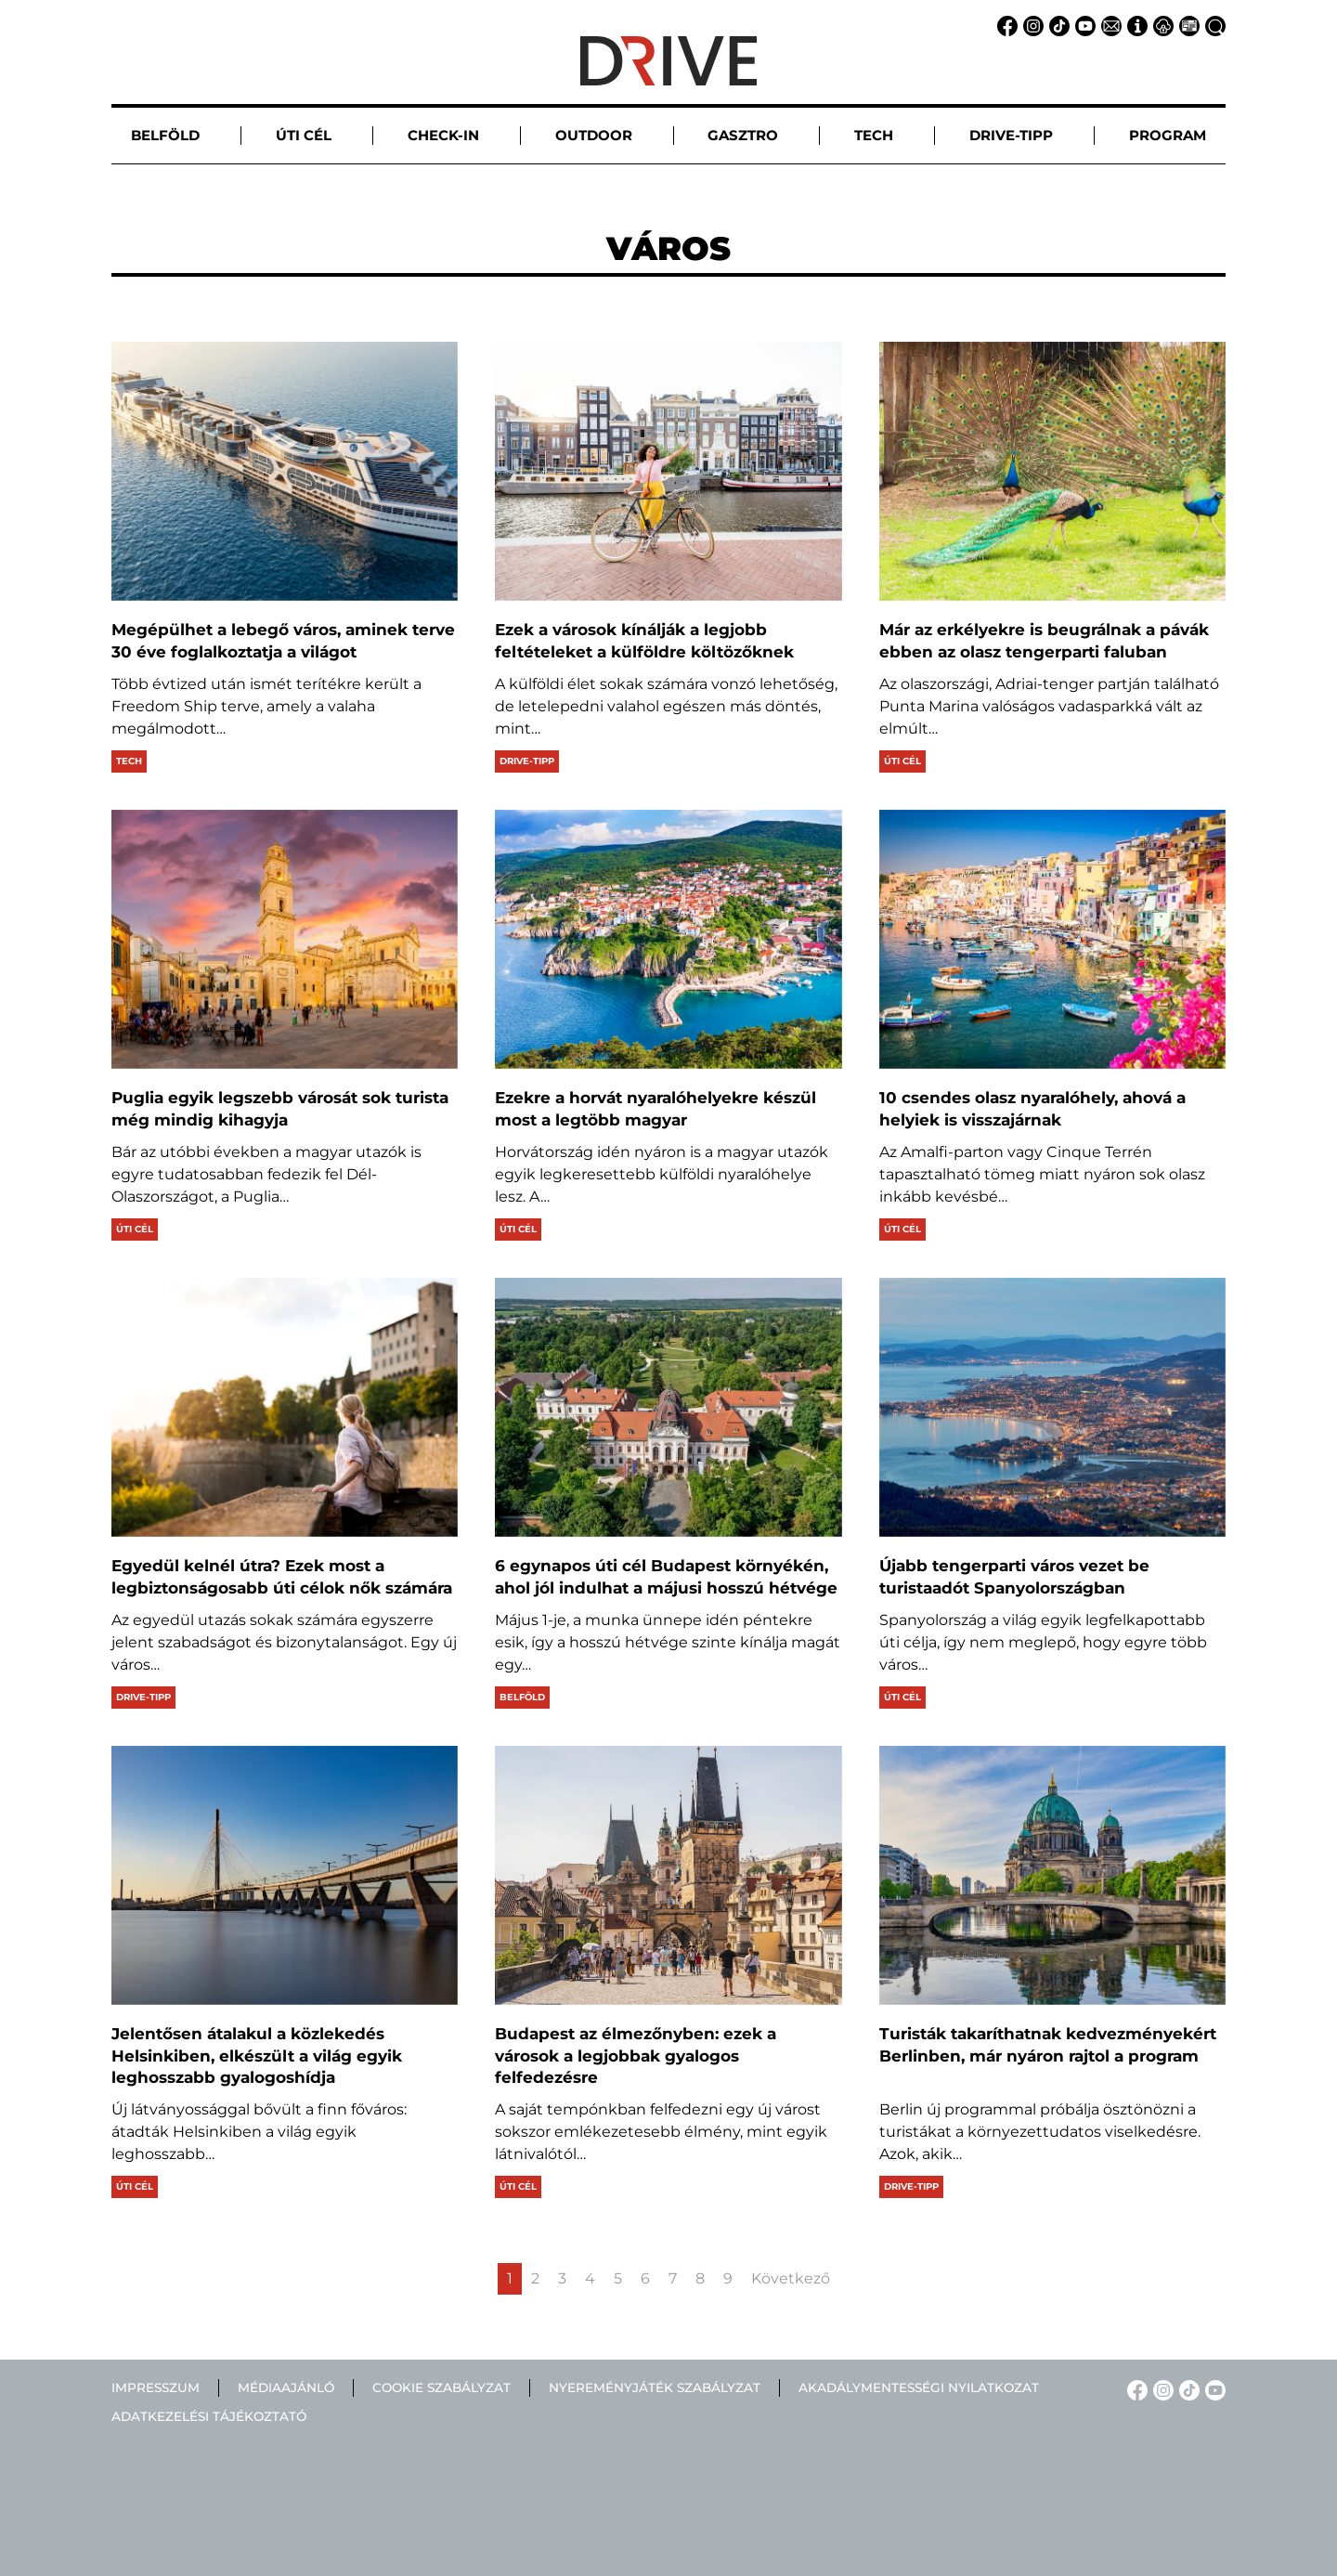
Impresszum (155, 2387)
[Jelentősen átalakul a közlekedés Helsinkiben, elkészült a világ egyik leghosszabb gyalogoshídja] (284, 1875)
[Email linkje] (1109, 24)
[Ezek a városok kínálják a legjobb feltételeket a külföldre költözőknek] (668, 471)
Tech (129, 761)
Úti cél (902, 761)
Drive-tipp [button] (1011, 135)
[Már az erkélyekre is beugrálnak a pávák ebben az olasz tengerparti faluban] (1052, 471)
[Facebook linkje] (1005, 24)
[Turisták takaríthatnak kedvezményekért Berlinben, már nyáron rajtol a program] (1052, 1875)
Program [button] (1167, 135)
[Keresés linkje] (1213, 24)
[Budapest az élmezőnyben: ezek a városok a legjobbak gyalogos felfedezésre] (668, 1875)
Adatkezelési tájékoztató (208, 2416)
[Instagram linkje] (1031, 24)
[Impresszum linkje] (1135, 24)
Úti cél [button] (303, 135)
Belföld (522, 1697)
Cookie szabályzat (441, 2387)
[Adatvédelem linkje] (1161, 24)
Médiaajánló (286, 2387)
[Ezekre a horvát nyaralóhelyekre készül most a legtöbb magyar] (668, 939)
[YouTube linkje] (1083, 24)
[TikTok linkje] (1057, 24)
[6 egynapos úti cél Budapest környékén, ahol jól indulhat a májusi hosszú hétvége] (668, 1407)
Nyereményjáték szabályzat (654, 2387)
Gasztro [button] (742, 135)
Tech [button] (873, 135)
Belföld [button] (165, 135)
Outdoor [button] (593, 135)
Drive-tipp (527, 761)
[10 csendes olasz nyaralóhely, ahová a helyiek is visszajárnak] (1052, 939)
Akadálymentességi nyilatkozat (918, 2387)
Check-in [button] (443, 135)
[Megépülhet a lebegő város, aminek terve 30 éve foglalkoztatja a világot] (284, 471)
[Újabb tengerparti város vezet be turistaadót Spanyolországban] (1052, 1407)
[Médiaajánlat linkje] (1187, 24)
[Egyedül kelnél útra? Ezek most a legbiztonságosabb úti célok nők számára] (284, 1407)
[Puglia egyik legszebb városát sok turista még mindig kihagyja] (284, 939)
